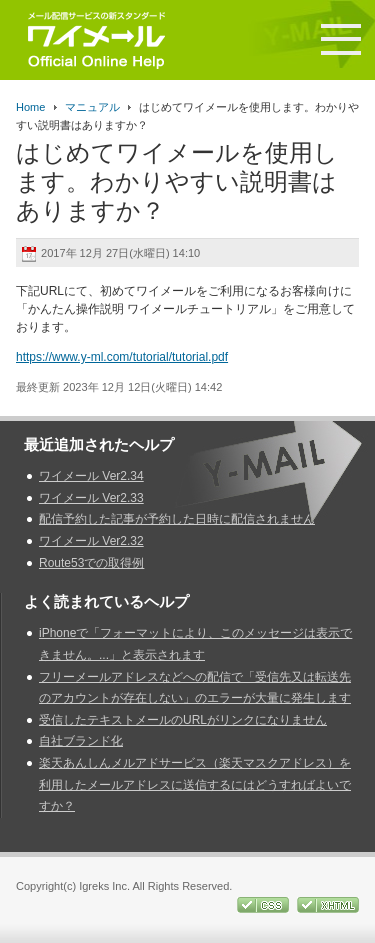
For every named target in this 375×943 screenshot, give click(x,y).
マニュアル (92, 107)
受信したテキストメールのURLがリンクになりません (183, 720)
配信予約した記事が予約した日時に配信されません (177, 519)
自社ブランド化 (81, 741)
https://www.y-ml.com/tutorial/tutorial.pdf (122, 357)
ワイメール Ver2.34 (91, 476)
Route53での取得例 (91, 563)
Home (30, 107)
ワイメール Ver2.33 (91, 498)
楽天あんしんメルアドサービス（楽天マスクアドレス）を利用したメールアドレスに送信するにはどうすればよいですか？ (195, 784)
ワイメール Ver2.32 (91, 541)
